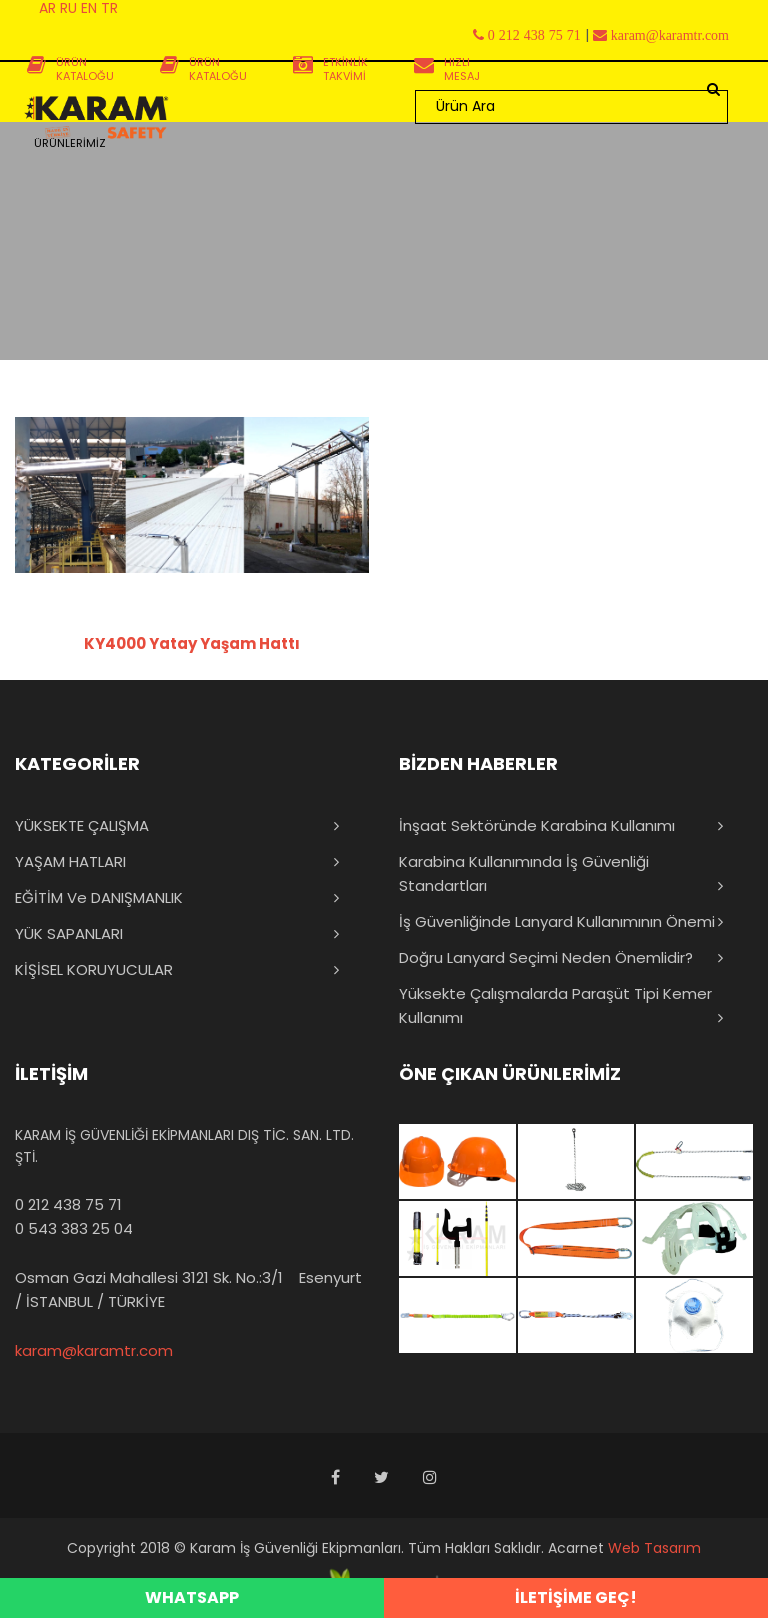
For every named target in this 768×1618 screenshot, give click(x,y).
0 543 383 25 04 (74, 1228)
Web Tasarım (654, 1548)
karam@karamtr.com (94, 1350)
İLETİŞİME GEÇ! (576, 1597)
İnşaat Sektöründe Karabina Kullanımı (537, 825)
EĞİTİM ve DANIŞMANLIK (99, 897)
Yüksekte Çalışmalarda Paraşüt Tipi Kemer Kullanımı (555, 1005)
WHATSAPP (192, 1597)
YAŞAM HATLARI (70, 861)
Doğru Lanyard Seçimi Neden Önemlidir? (546, 957)
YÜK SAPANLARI (69, 933)
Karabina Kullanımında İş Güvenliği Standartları (524, 873)
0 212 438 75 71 (68, 1204)
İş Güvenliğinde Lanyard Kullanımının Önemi (557, 921)
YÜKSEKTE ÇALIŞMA (82, 825)
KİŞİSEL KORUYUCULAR (94, 969)
